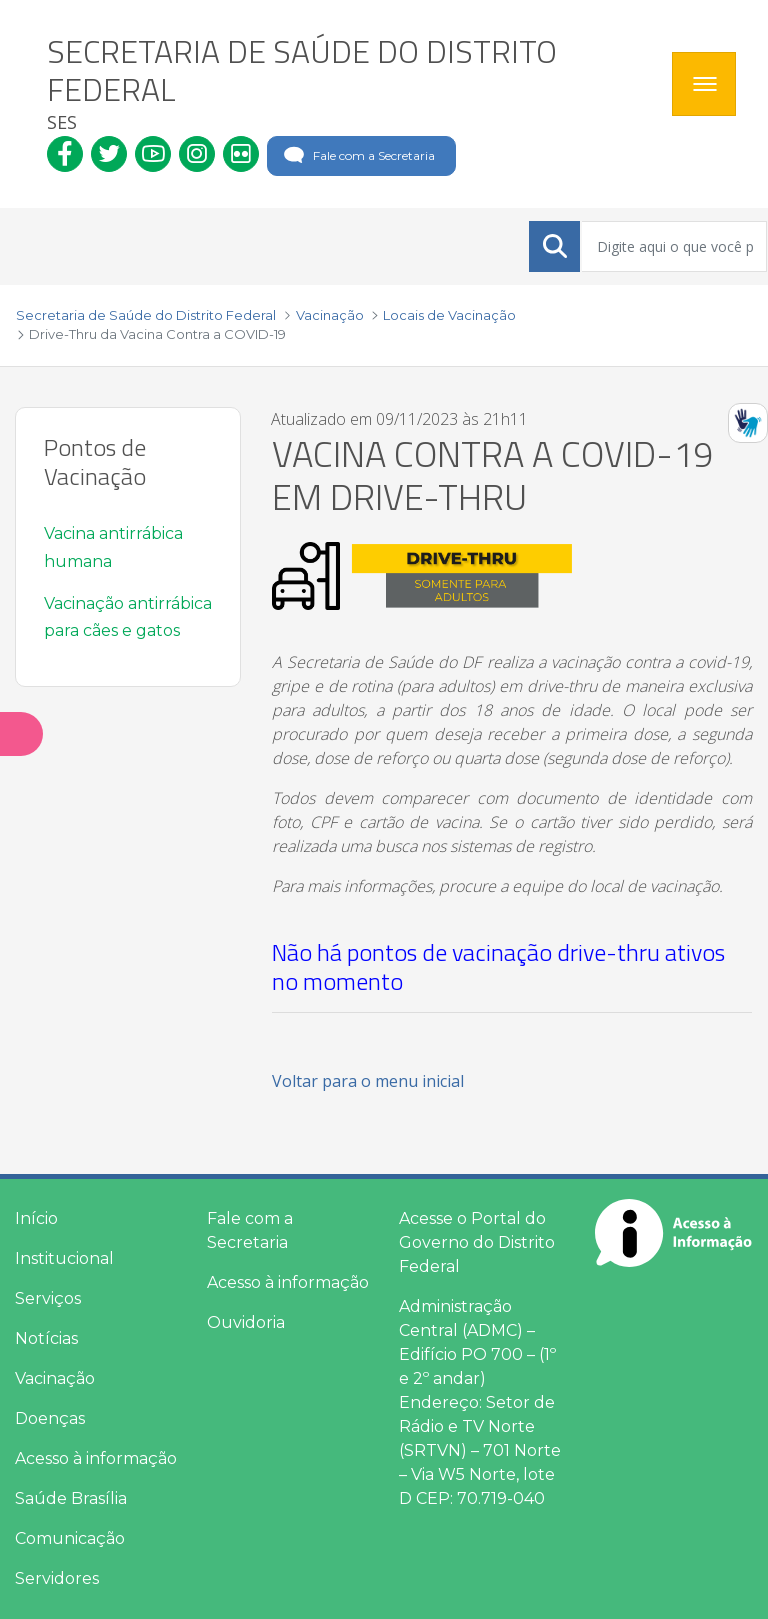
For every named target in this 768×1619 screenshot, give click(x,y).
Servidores (57, 1578)
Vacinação (55, 1378)
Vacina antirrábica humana (113, 547)
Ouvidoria (246, 1322)
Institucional (64, 1258)
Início (36, 1218)
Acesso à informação (96, 1458)
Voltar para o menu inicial (368, 1081)
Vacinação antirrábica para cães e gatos (128, 617)
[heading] (352, 84)
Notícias (46, 1338)
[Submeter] (555, 246)
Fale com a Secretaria (357, 156)
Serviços (48, 1298)
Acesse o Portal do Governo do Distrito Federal (477, 1242)
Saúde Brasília (71, 1498)
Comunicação (70, 1538)
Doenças (50, 1418)
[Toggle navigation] (704, 84)
